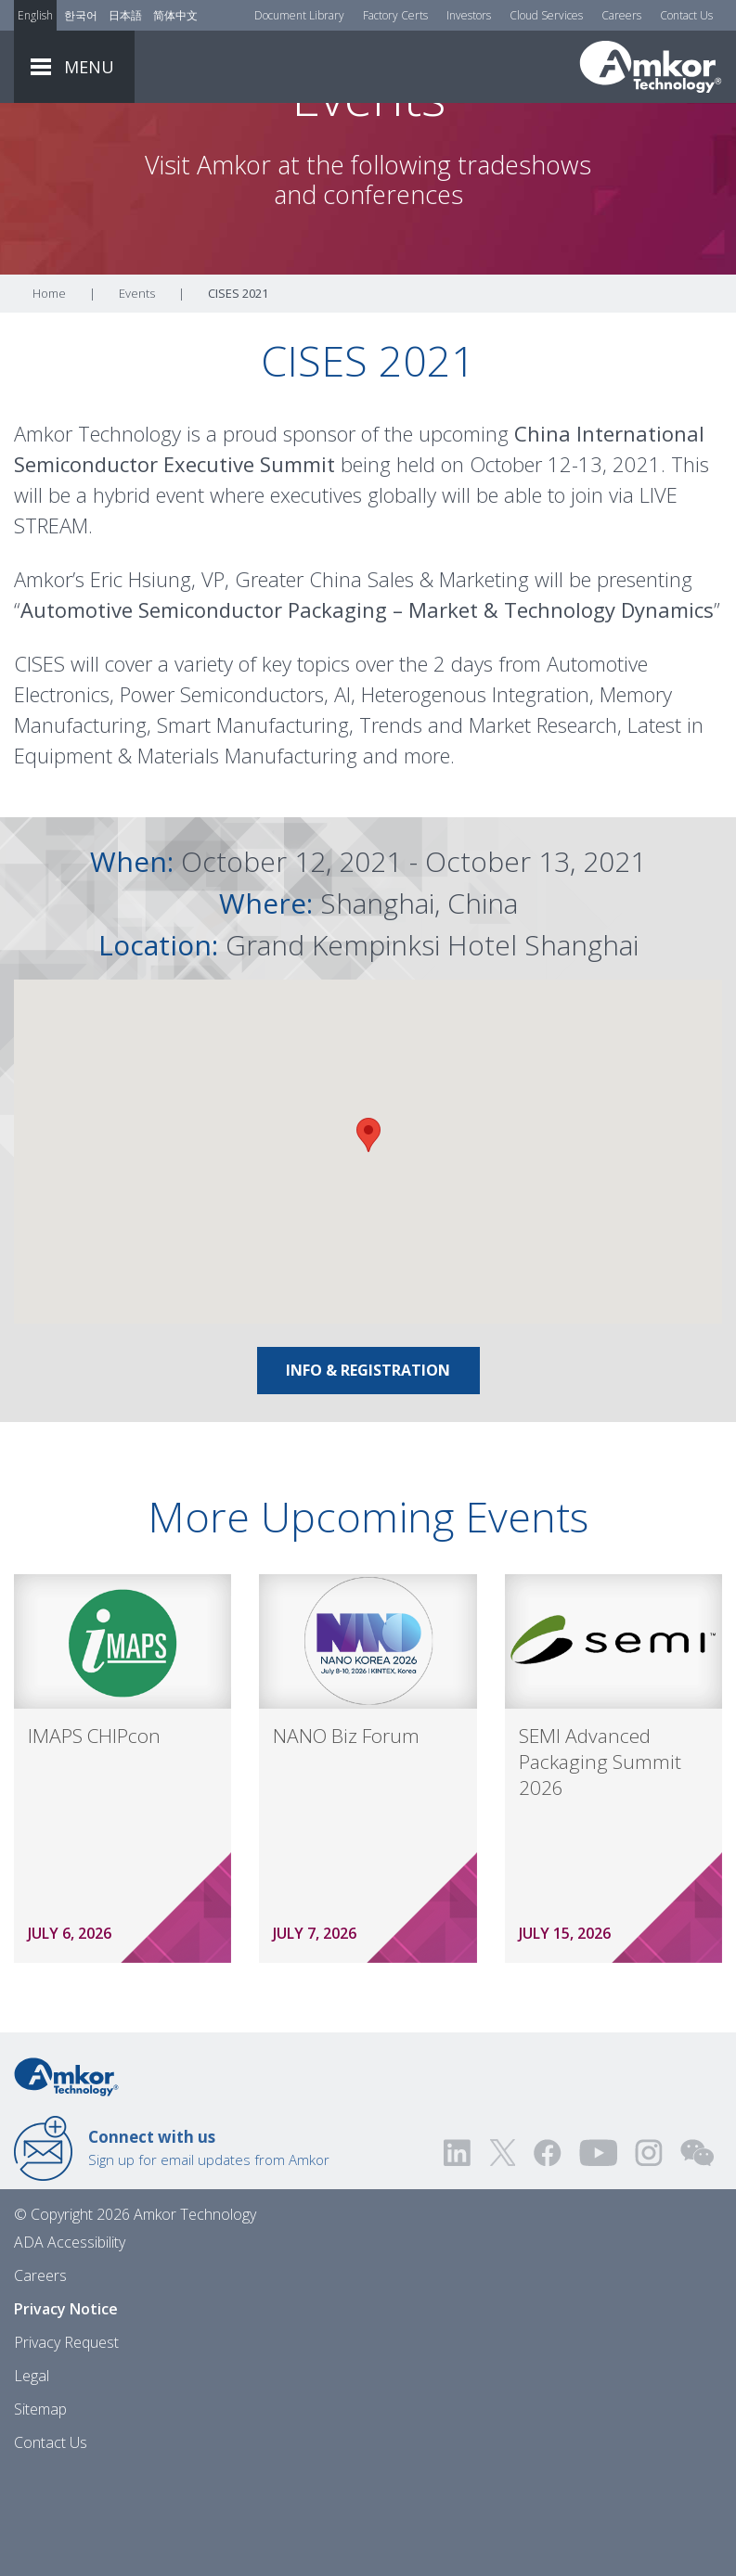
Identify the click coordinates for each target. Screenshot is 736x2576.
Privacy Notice (66, 2412)
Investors (468, 15)
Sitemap (40, 2512)
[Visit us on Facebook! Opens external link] (547, 2255)
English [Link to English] (35, 15)
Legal (31, 2478)
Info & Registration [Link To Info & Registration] (368, 1473)
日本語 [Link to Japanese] (125, 15)
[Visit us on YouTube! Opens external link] (597, 2255)
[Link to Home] (66, 2178)
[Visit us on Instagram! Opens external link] (649, 2255)
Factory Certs (395, 15)
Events (137, 396)
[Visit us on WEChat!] (697, 2255)
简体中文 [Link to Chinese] (175, 15)
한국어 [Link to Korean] (80, 15)
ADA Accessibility (69, 2345)
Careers (621, 15)
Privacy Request (66, 2445)
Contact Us (686, 15)
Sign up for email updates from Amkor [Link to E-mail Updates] (208, 2250)
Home (49, 396)
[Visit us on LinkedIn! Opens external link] (458, 2255)
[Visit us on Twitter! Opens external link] (502, 2255)
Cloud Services (546, 15)
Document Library (299, 15)
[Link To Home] (650, 67)
